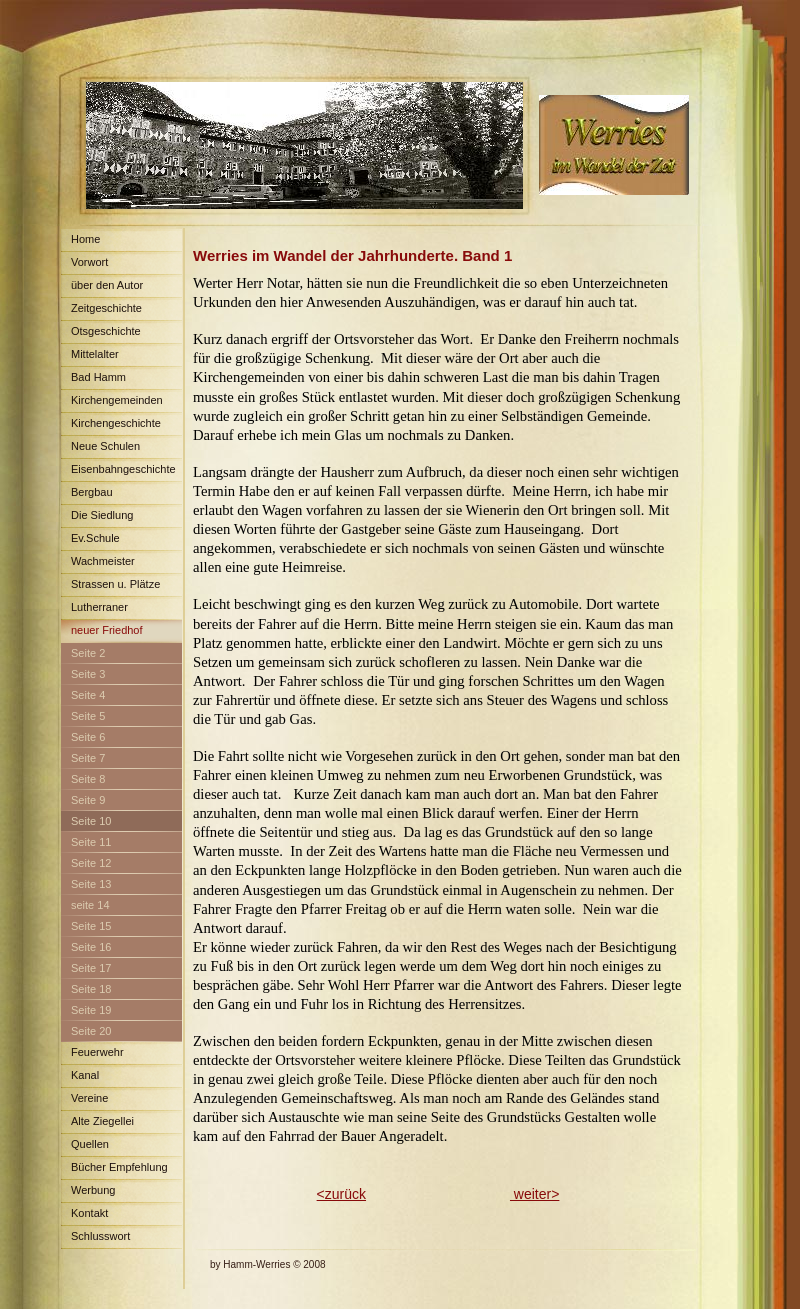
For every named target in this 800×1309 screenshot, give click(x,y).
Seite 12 (91, 863)
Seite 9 (88, 800)
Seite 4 (88, 695)
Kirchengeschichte (116, 423)
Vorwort (89, 262)
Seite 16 (91, 947)
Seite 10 (91, 821)
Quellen (90, 1144)
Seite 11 (91, 842)
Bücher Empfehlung (119, 1167)
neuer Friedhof (107, 630)
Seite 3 (88, 674)
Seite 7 (88, 758)
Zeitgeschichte (106, 308)
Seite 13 (91, 884)
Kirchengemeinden (117, 400)
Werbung (93, 1190)
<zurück (341, 1194)
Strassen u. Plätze (115, 584)
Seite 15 (91, 926)
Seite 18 (91, 989)
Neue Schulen (105, 446)
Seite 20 (91, 1031)
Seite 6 (88, 737)
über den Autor (107, 285)
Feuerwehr (97, 1052)
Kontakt (89, 1213)
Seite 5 (88, 716)
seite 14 (90, 905)
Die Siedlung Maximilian (97, 518)
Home (85, 239)
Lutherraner (99, 607)
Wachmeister (103, 561)
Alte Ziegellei (102, 1121)
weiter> (534, 1194)
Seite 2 (88, 653)
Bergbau (92, 492)
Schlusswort (100, 1236)
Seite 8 (88, 779)
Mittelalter (95, 354)
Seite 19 (91, 1010)
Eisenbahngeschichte (123, 469)
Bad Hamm (98, 377)
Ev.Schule (95, 538)
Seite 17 (91, 968)
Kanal (85, 1075)
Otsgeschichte (106, 331)
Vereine (89, 1098)
